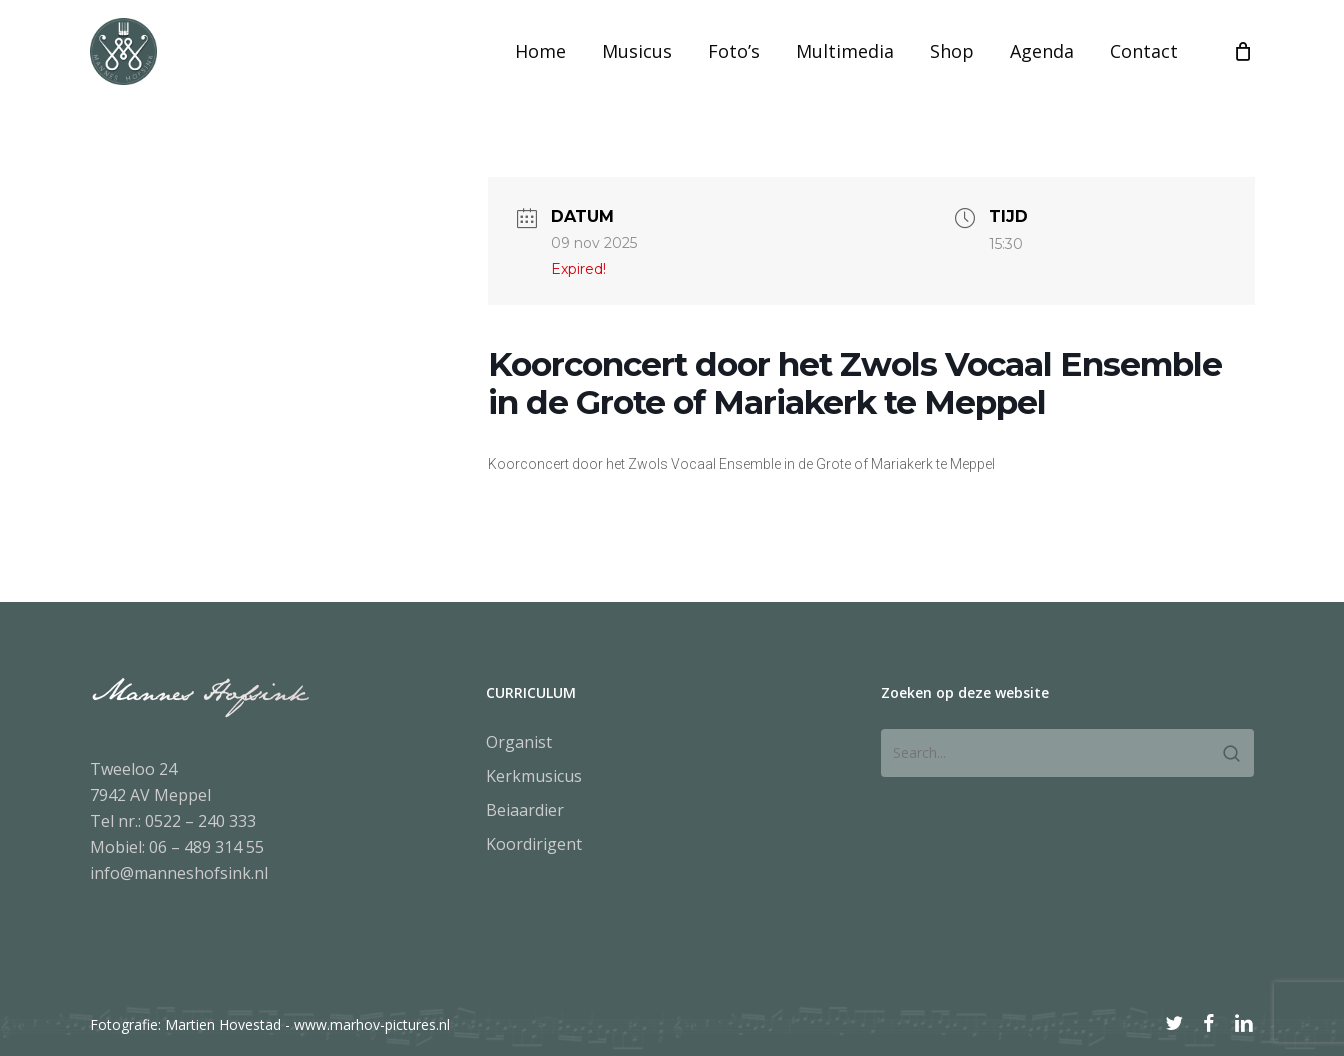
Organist (519, 742)
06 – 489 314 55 (206, 847)
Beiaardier (525, 810)
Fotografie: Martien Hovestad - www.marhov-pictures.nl (270, 1024)
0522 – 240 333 (200, 821)
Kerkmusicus (534, 776)
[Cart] (1243, 74)
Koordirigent (534, 844)
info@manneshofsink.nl (179, 873)
